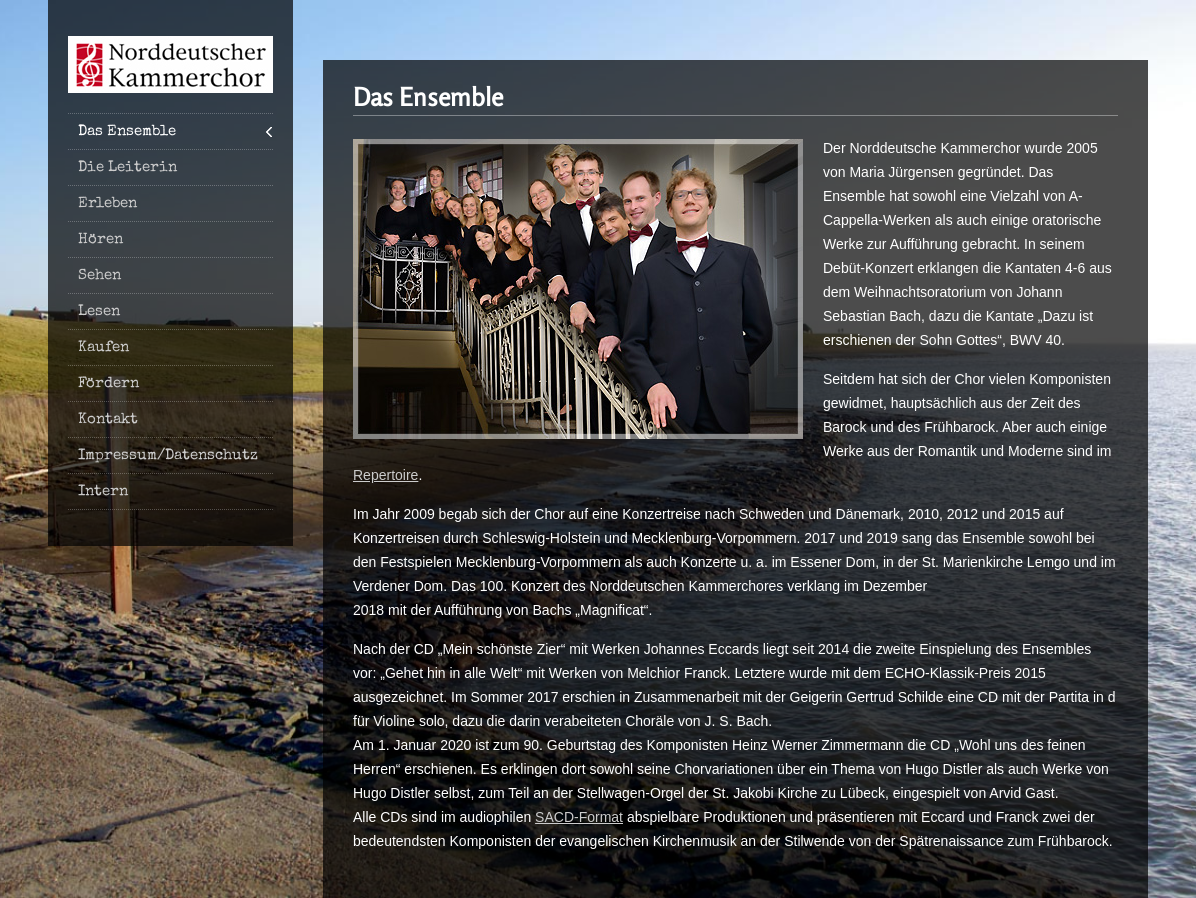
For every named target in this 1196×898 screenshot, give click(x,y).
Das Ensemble (127, 131)
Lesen (99, 311)
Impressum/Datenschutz (168, 455)
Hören (100, 239)
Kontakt (108, 419)
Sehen (99, 275)
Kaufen (103, 347)
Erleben (107, 203)
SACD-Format (579, 817)
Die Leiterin (127, 167)
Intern (103, 491)
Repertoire (385, 475)
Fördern (108, 383)
